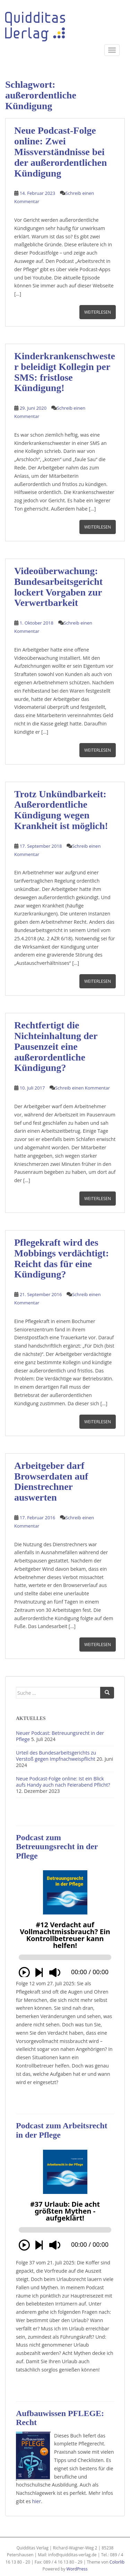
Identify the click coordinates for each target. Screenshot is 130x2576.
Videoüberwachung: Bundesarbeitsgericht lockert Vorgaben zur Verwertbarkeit (58, 586)
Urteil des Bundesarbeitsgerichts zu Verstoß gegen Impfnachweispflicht (56, 1755)
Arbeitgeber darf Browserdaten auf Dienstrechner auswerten (51, 1481)
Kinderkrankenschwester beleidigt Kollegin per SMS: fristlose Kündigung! (64, 372)
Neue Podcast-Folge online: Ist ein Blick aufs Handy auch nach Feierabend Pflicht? (63, 1781)
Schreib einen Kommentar (82, 1088)
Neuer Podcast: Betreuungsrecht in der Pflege (60, 1736)
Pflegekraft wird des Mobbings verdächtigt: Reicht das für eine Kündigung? (61, 1258)
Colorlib (117, 2562)
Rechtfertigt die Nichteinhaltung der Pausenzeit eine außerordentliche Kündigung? (55, 1046)
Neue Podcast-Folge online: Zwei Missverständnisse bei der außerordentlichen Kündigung (60, 151)
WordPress (77, 2569)
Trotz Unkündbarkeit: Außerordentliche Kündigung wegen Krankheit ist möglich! (61, 810)
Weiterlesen (97, 312)
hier (36, 2501)
